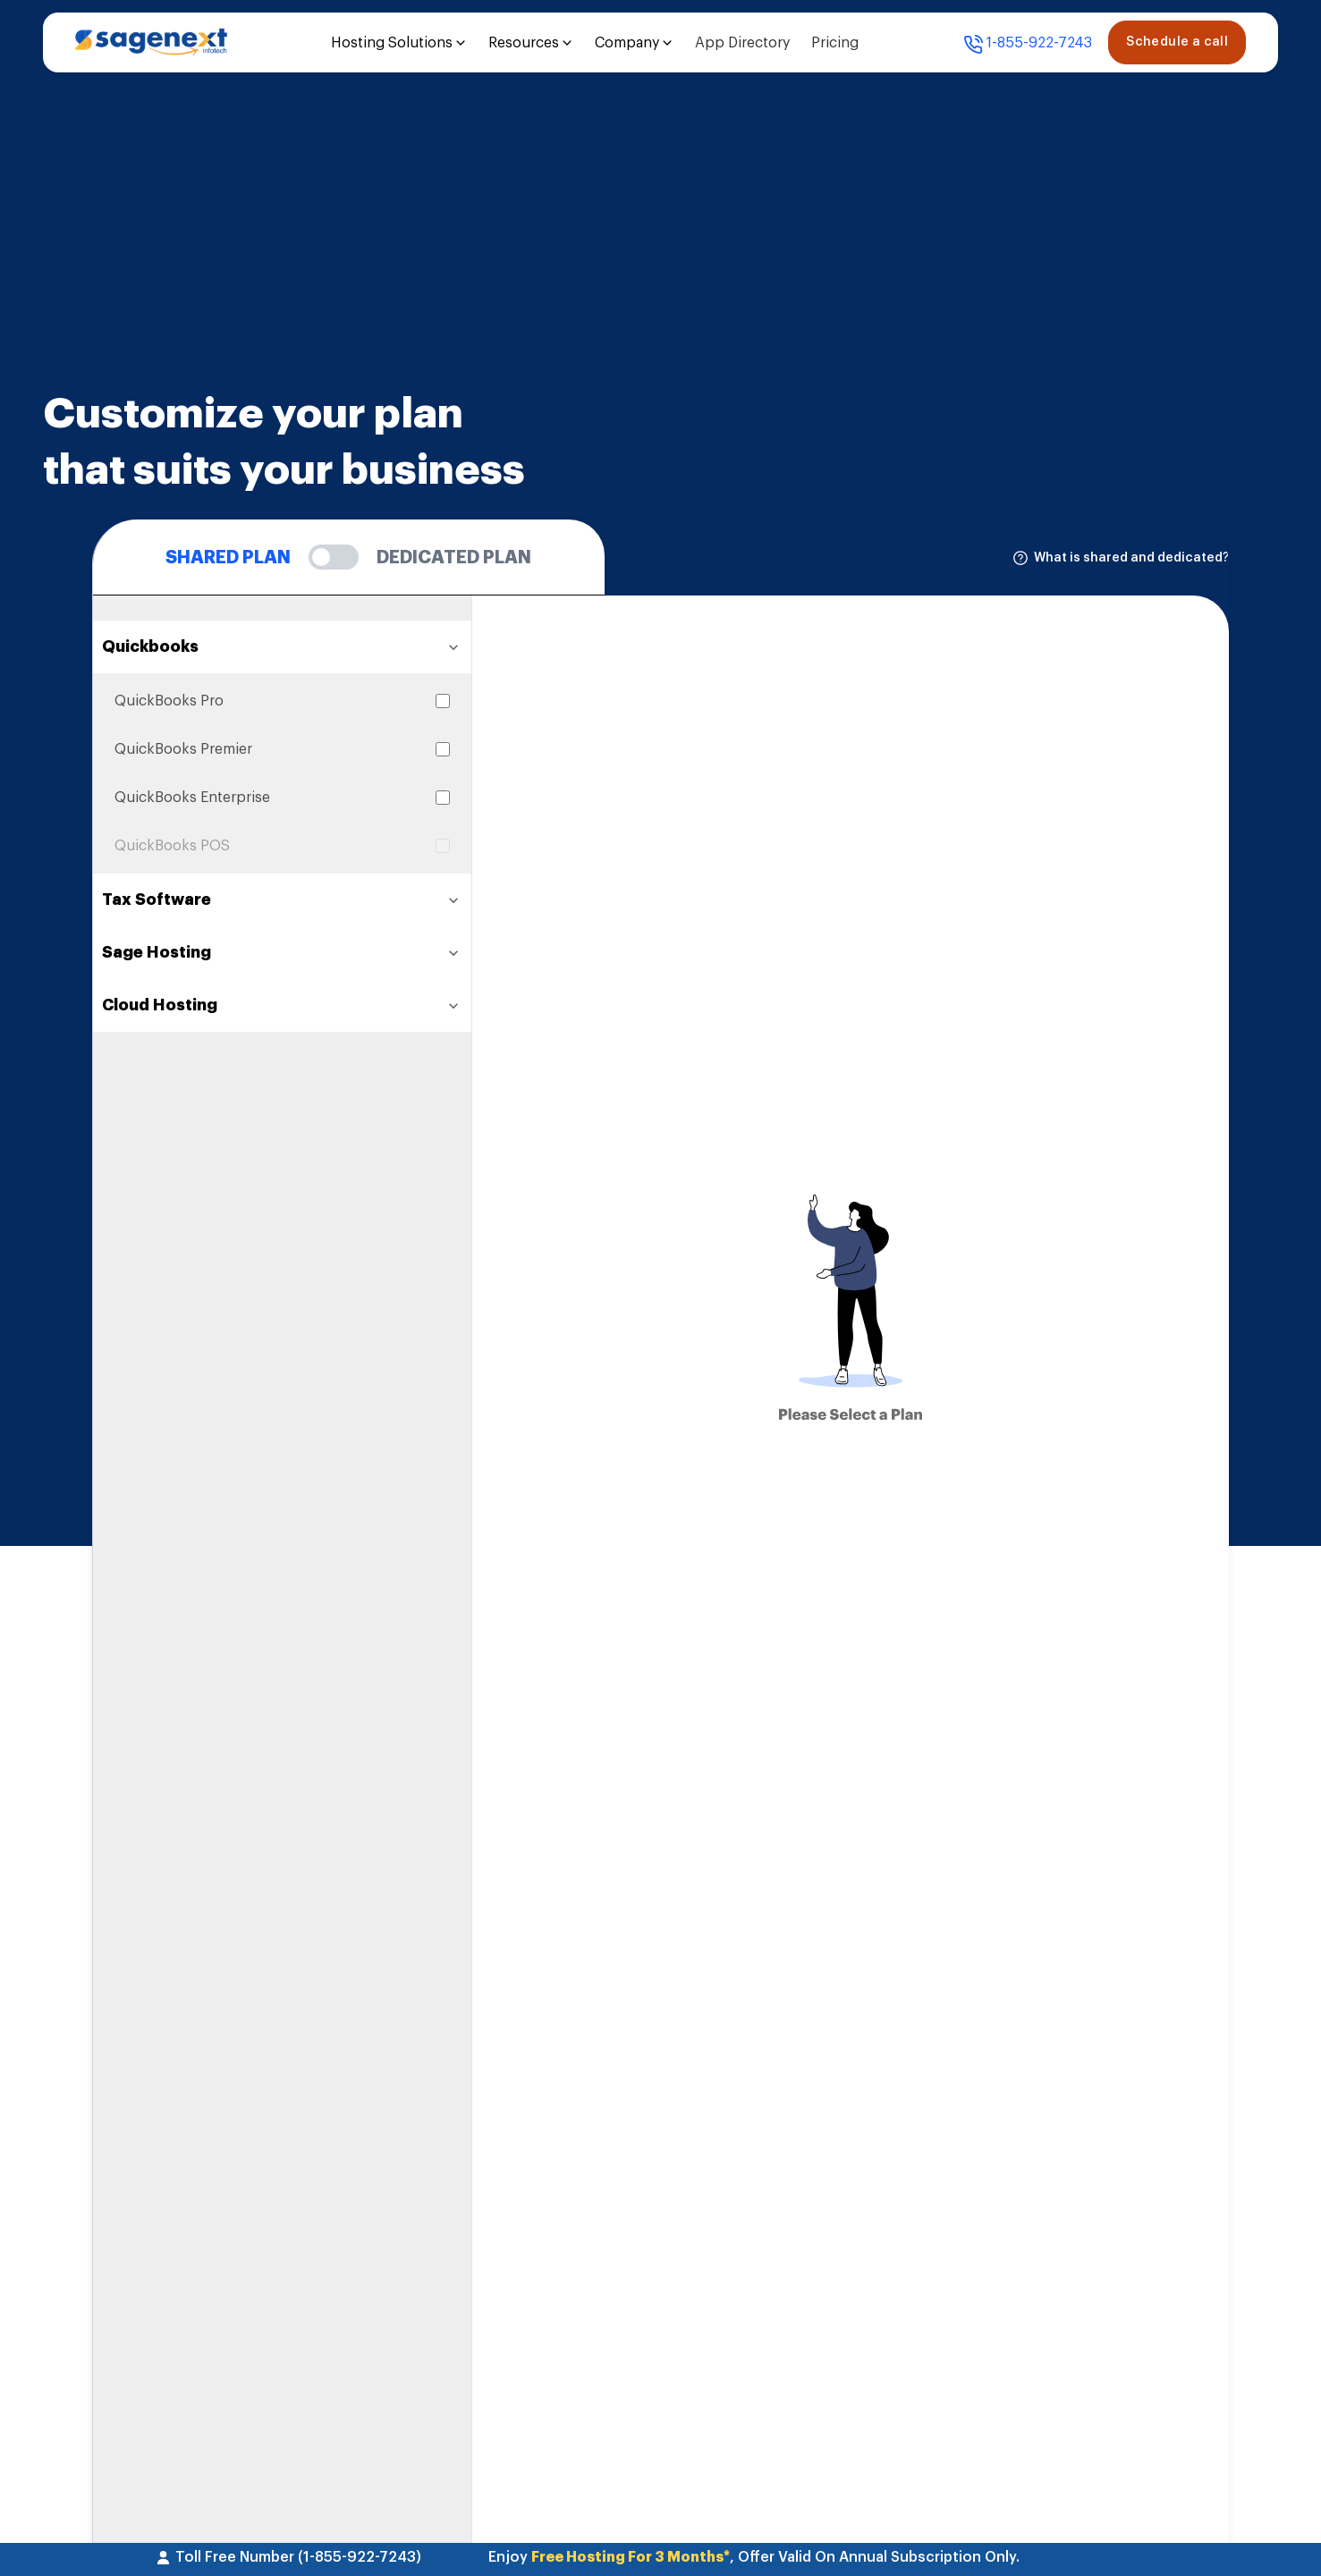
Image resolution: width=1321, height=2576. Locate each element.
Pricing (835, 43)
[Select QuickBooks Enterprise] (443, 797)
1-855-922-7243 (1027, 45)
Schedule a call (1177, 42)
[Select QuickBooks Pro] (443, 701)
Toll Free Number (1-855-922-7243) (289, 2557)
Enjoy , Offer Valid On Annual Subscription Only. (754, 2557)
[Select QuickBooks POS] (443, 846)
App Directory (742, 43)
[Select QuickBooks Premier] (443, 749)
